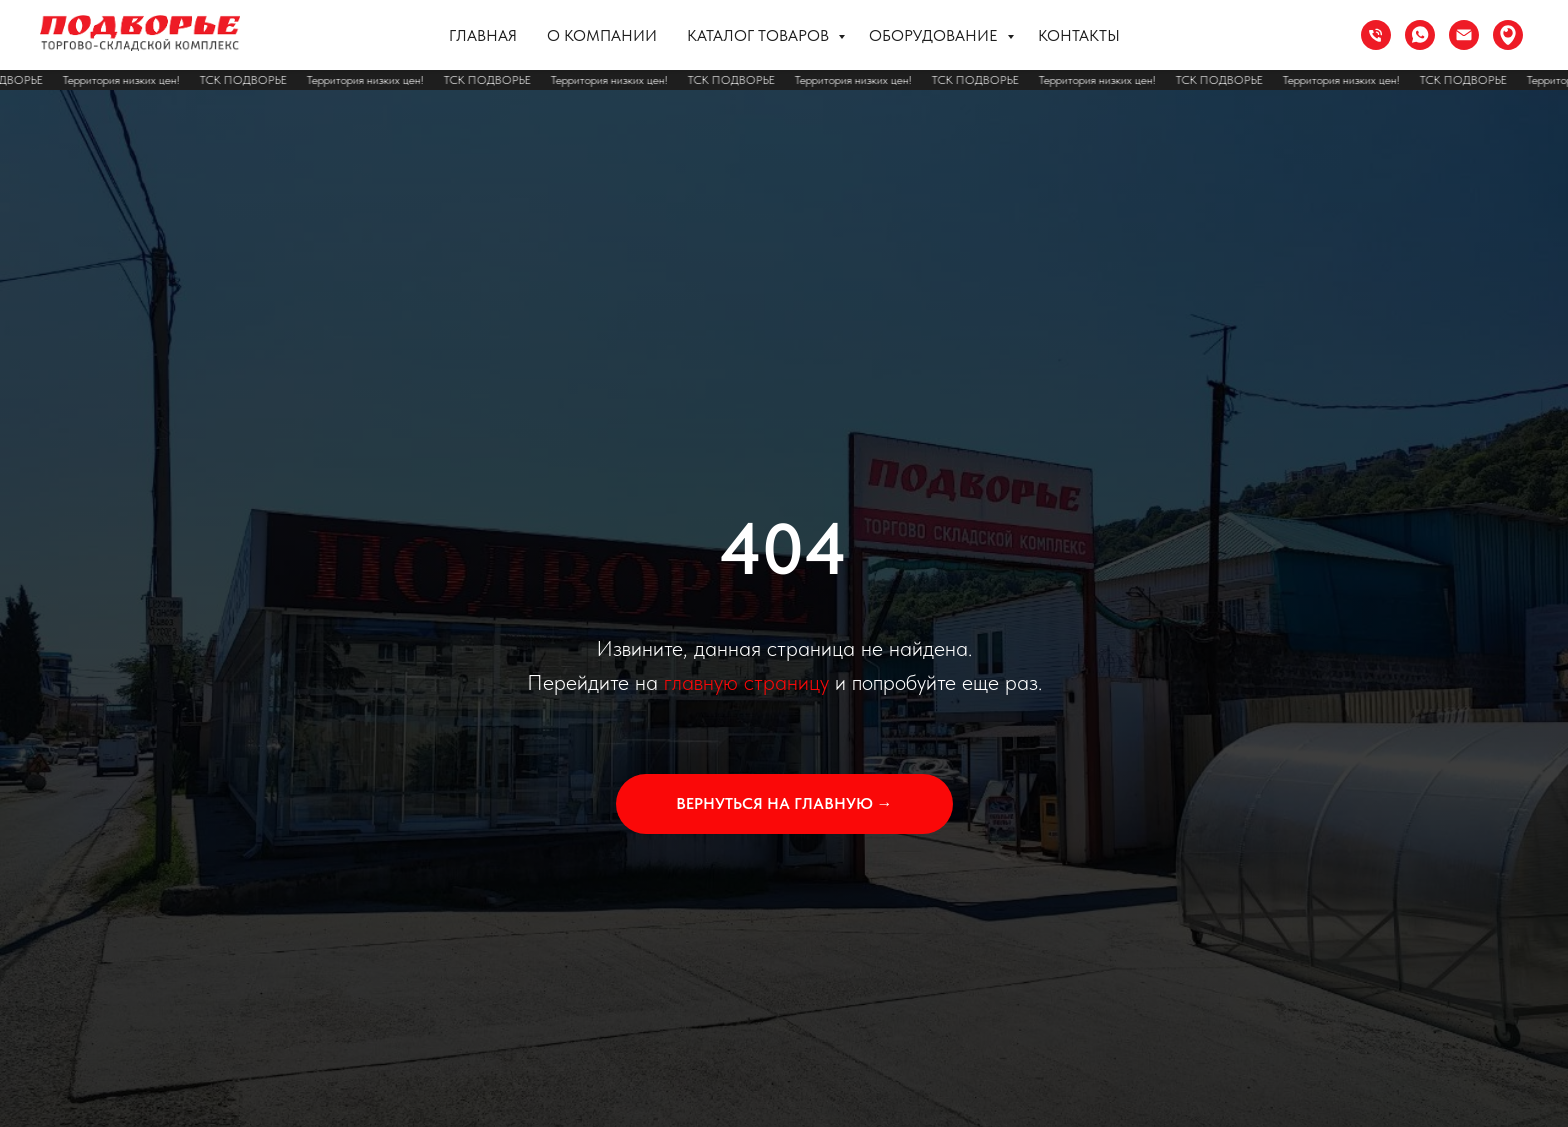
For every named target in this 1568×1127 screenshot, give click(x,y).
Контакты (1079, 35)
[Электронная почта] (1464, 35)
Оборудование (935, 35)
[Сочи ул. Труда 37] (1508, 35)
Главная (483, 35)
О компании (602, 35)
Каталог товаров (760, 35)
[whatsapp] (1420, 35)
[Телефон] (1376, 35)
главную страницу (746, 682)
